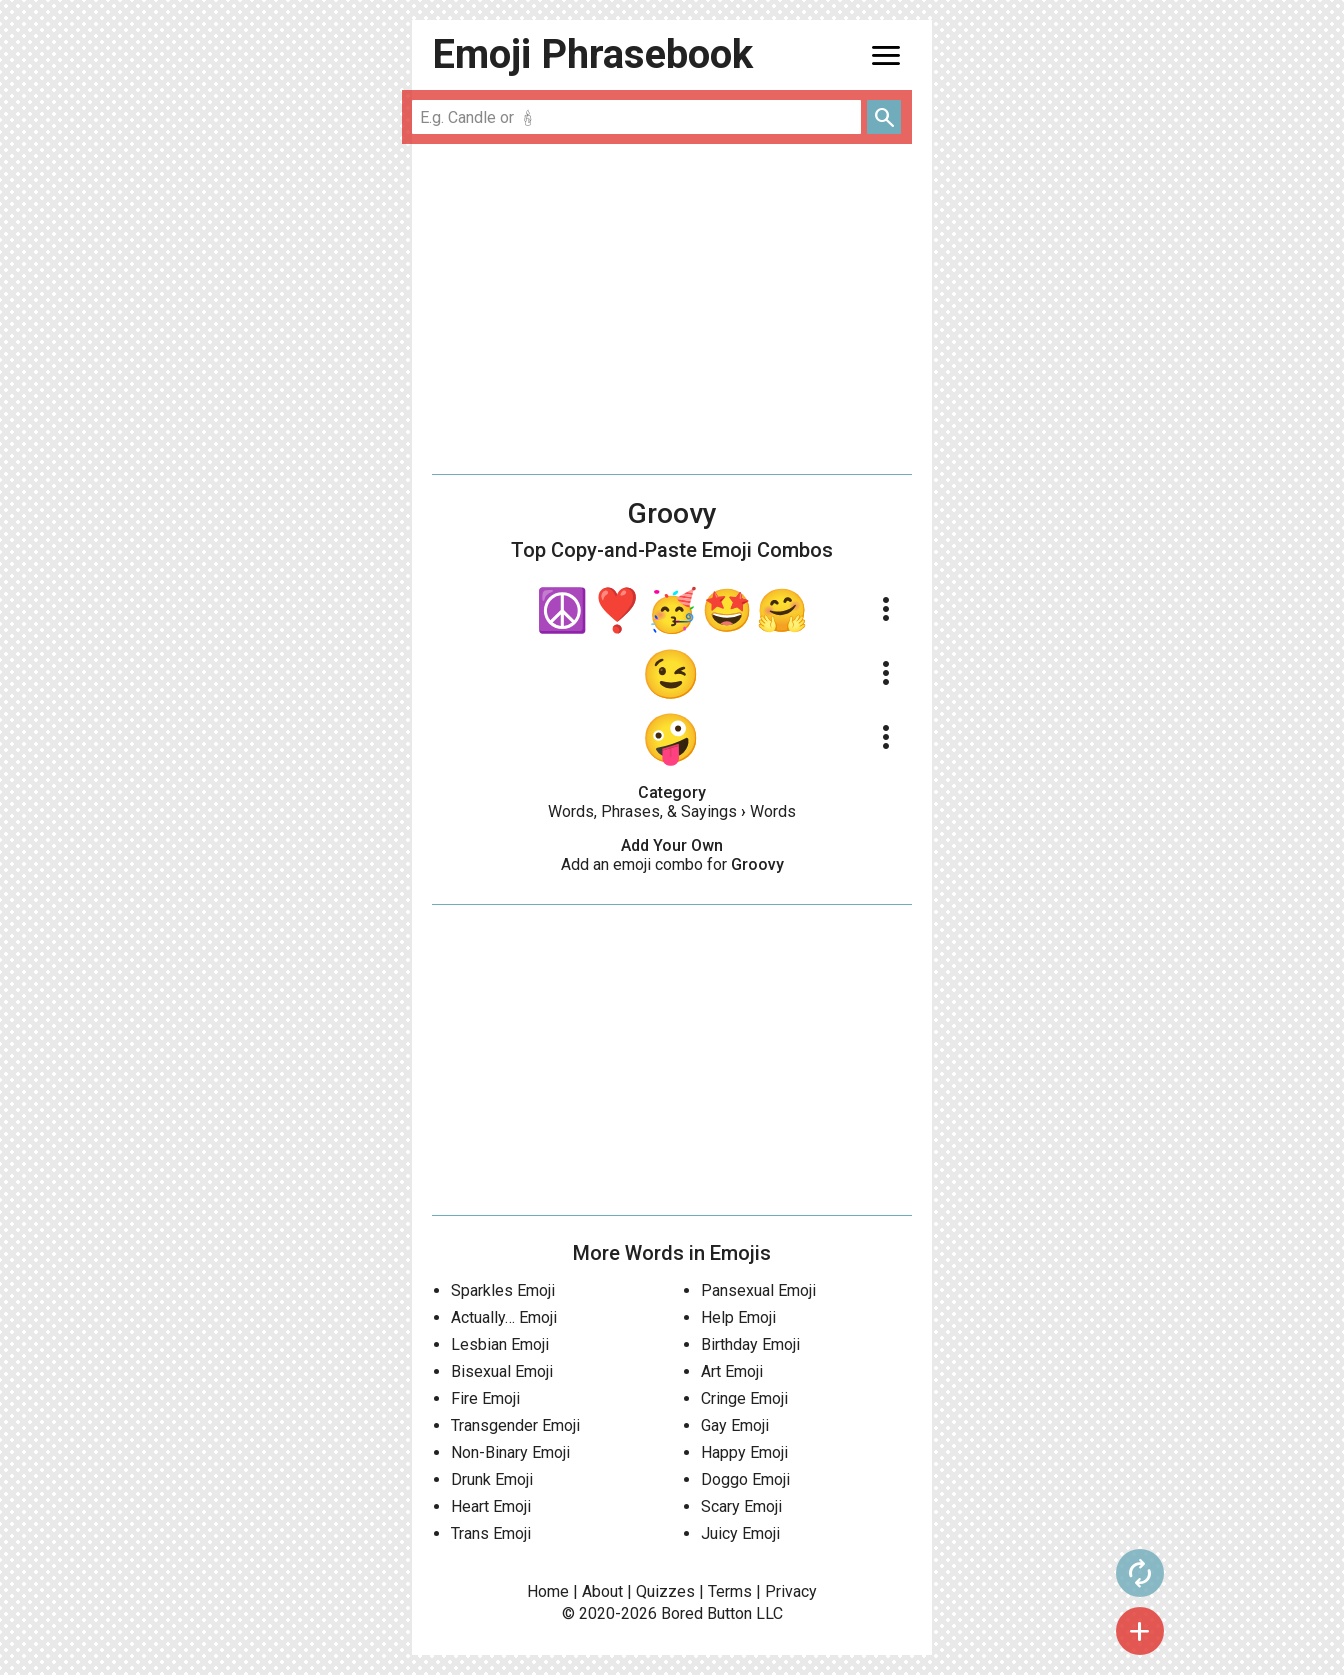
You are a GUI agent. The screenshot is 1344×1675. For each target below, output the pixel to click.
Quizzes (665, 1591)
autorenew (973, 1573)
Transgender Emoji (515, 1425)
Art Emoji (732, 1371)
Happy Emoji (744, 1452)
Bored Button (706, 1613)
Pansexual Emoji (758, 1290)
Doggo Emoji (745, 1479)
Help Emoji (738, 1317)
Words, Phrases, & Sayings (642, 811)
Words (773, 811)
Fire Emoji (485, 1398)
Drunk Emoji (492, 1479)
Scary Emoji (741, 1506)
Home (548, 1591)
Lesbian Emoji (500, 1344)
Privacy (791, 1591)
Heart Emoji (491, 1506)
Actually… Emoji (504, 1317)
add (973, 1631)
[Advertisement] (672, 309)
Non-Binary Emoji (510, 1452)
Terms (730, 1591)
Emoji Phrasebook (592, 54)
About (602, 1591)
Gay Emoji (735, 1425)
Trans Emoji (491, 1533)
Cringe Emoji (744, 1398)
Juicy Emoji (740, 1533)
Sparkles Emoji (503, 1290)
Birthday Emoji (750, 1344)
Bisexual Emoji (502, 1371)
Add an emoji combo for (672, 864)
